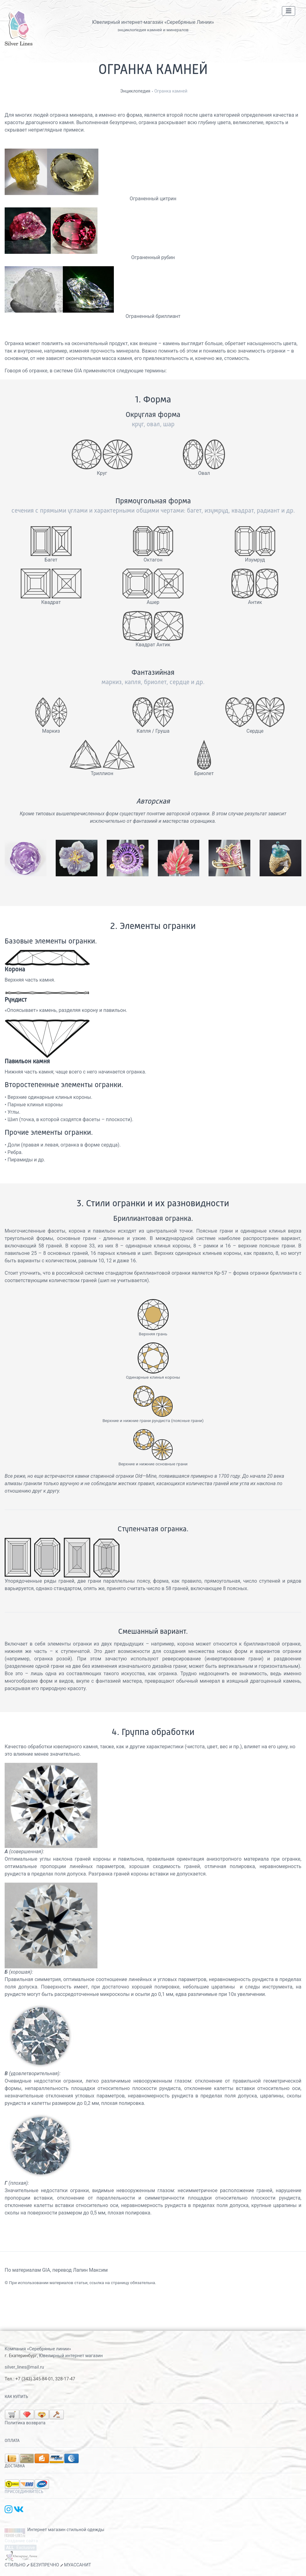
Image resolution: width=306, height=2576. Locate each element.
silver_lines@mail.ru (24, 2367)
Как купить (16, 2397)
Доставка (15, 2466)
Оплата (12, 2441)
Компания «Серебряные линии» (38, 2349)
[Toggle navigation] (288, 11)
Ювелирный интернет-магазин (127, 22)
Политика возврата (25, 2423)
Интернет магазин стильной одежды (65, 2529)
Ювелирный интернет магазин (71, 2355)
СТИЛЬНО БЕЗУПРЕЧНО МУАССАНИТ (48, 2565)
